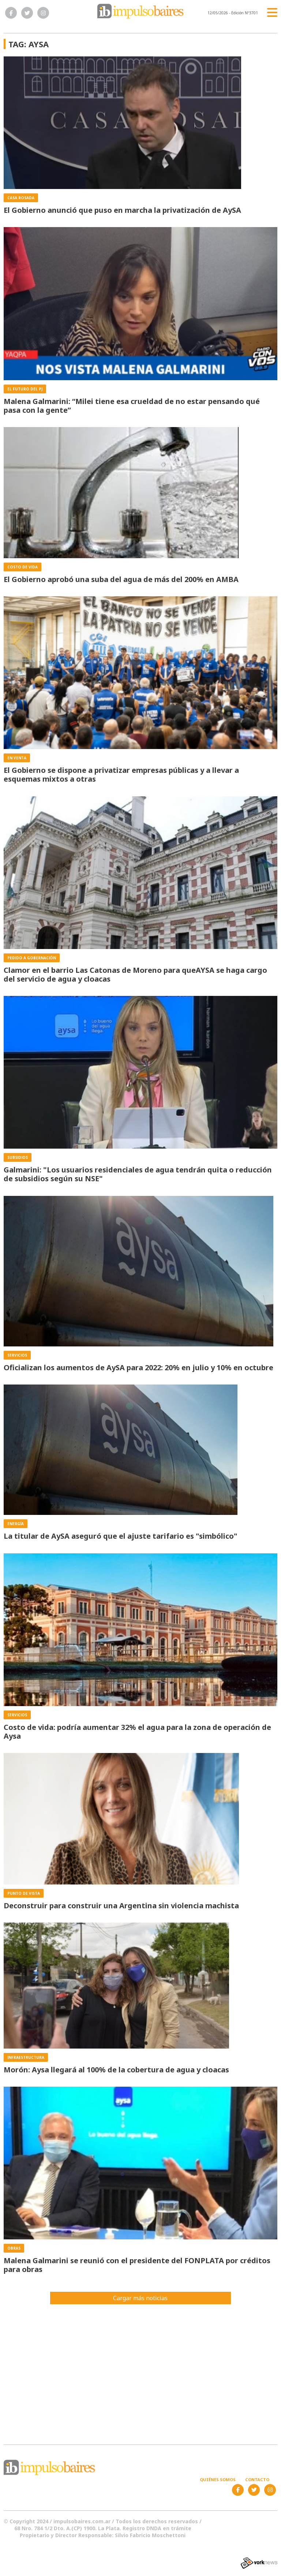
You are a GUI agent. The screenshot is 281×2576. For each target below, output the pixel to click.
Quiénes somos (218, 2479)
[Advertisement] (140, 2370)
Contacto (257, 2479)
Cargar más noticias (140, 2298)
